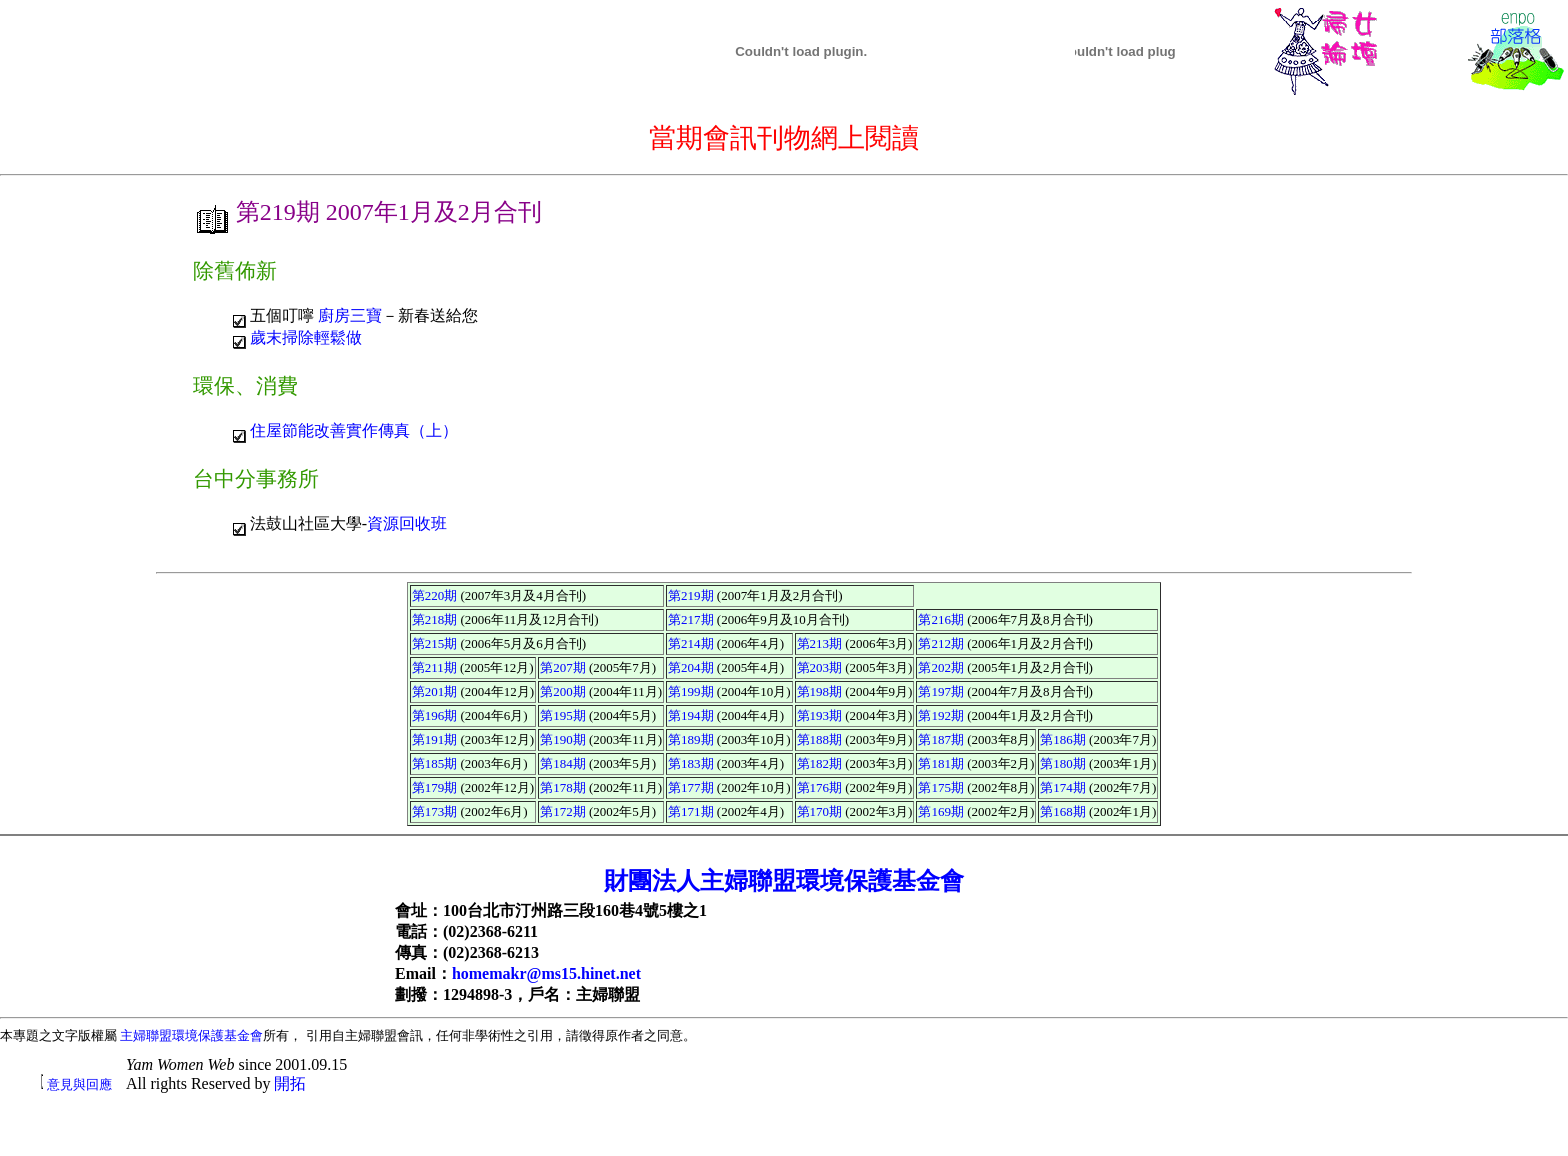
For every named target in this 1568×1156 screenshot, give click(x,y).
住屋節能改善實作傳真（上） (354, 430)
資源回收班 (407, 523)
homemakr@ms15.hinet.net (546, 973)
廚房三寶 (350, 315)
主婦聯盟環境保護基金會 (191, 1035)
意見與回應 (79, 1084)
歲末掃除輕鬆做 (306, 337)
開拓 (290, 1083)
